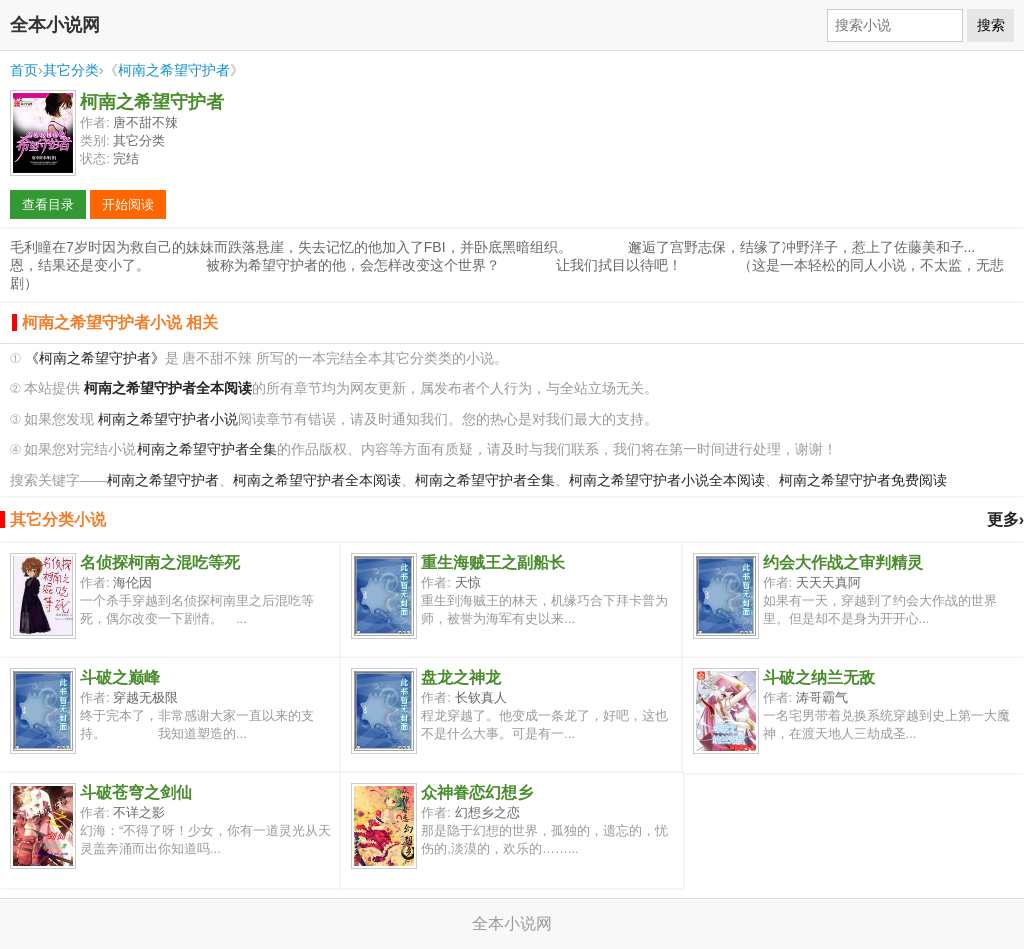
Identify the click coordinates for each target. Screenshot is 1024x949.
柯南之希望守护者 (174, 70)
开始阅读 (128, 204)
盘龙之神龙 (461, 677)
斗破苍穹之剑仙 (136, 792)
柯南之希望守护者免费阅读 (863, 480)
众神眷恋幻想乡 (477, 792)
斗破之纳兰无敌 (819, 677)
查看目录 (48, 204)
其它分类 (71, 70)
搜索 (991, 25)
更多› (1005, 519)
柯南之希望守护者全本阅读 (317, 480)
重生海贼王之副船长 (493, 562)
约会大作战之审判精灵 (843, 562)
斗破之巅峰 (120, 677)
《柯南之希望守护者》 (95, 358)
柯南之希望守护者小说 (168, 419)
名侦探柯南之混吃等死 (160, 562)
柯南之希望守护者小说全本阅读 (667, 480)
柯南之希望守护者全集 (207, 449)
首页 (24, 70)
